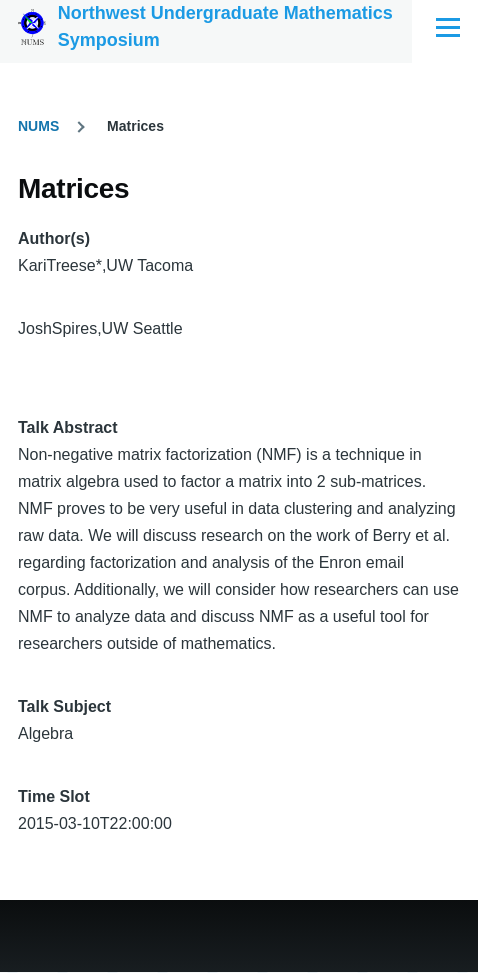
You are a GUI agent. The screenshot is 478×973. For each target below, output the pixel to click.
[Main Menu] (448, 27)
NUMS (38, 126)
